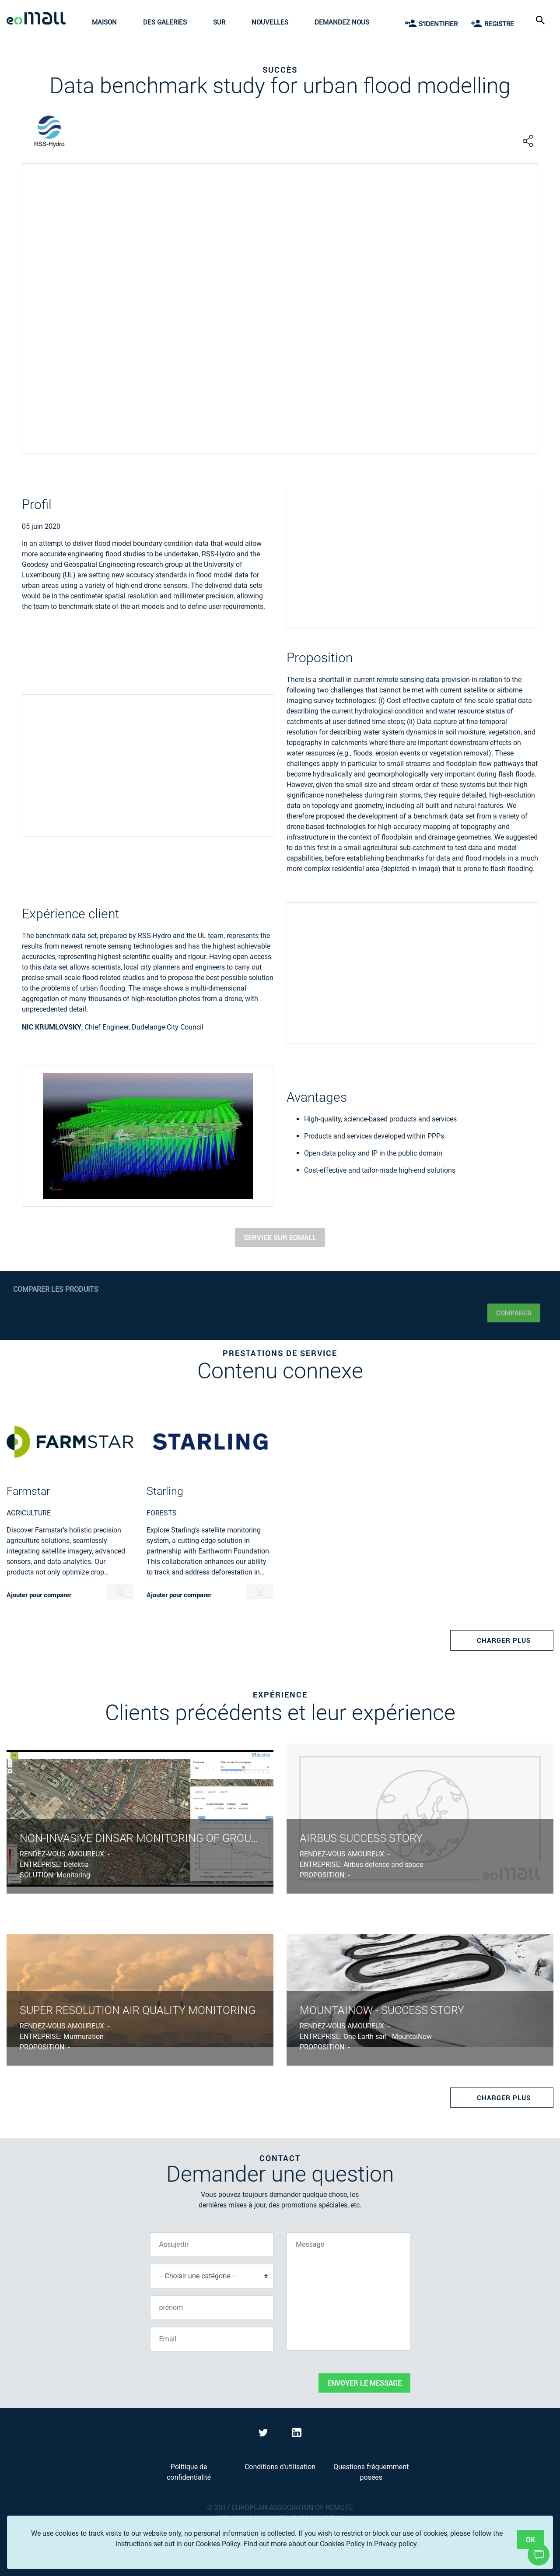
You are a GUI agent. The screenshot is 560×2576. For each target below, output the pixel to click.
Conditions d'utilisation (280, 2467)
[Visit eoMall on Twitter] (264, 2434)
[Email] (212, 2339)
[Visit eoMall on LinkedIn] (296, 2434)
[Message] (348, 2291)
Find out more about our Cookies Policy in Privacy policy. (331, 2544)
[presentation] (216, 2375)
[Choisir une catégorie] (212, 2276)
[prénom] (212, 2307)
